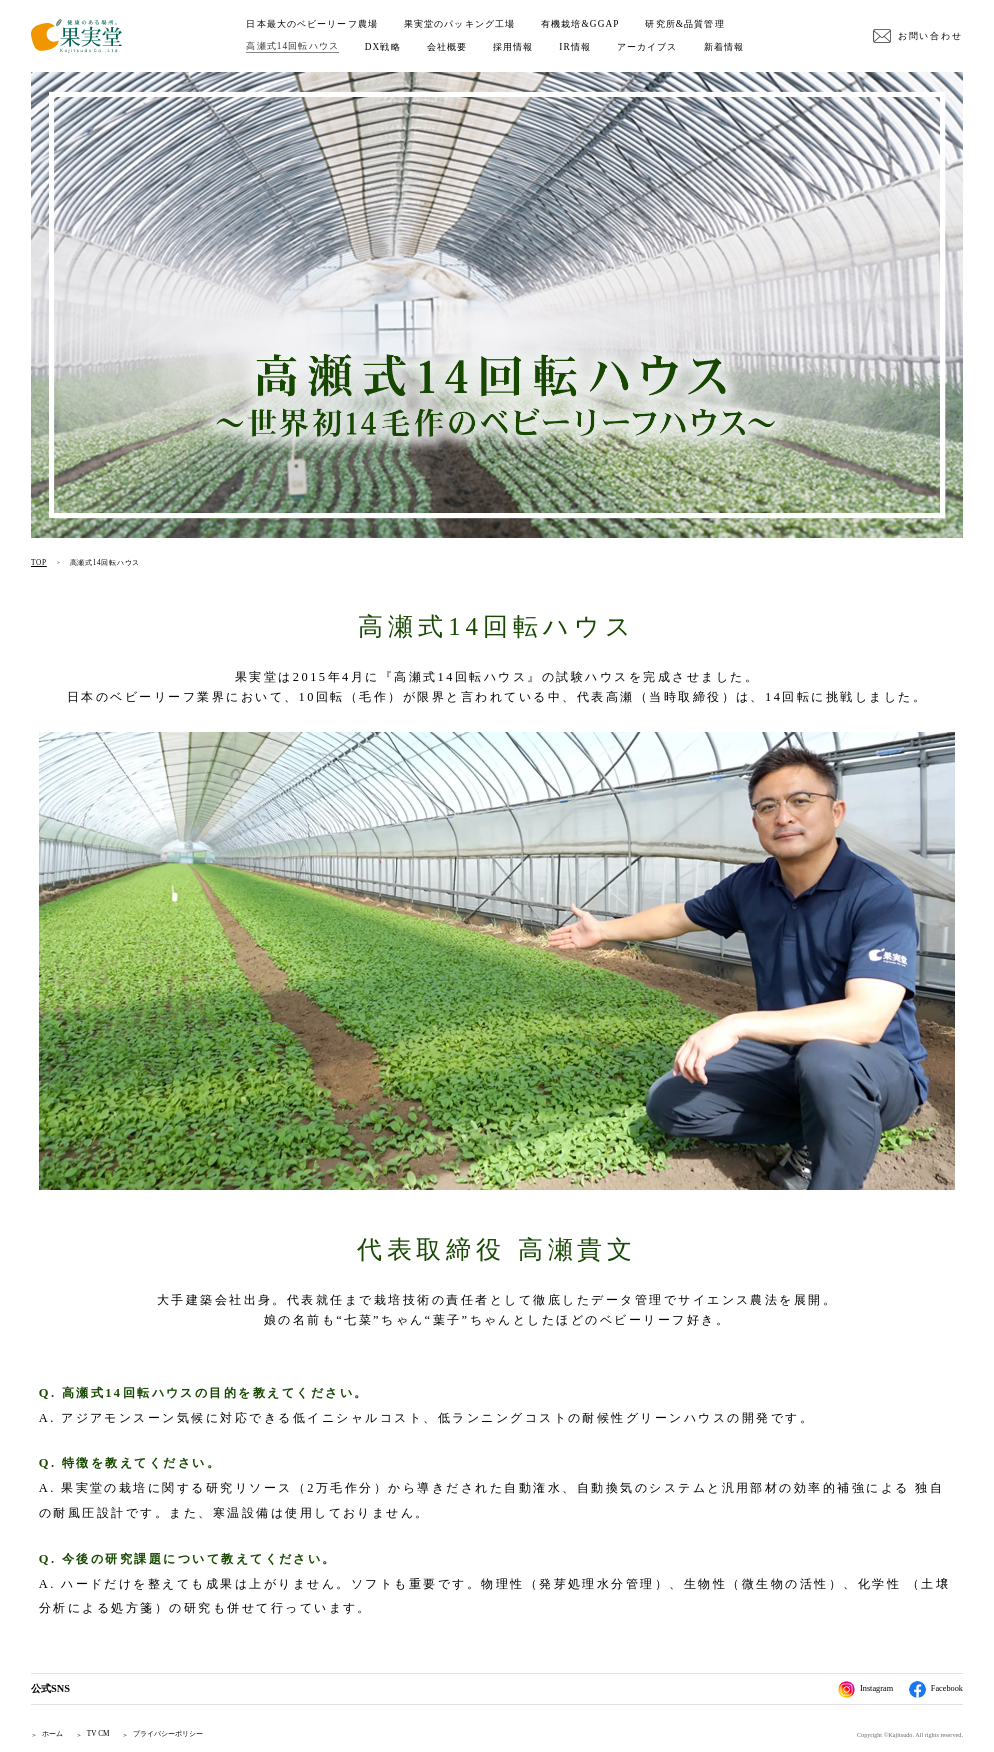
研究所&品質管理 (684, 24)
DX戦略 (383, 47)
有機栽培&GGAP (580, 24)
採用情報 (513, 47)
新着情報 (724, 47)
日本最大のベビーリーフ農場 (312, 24)
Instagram (865, 1689)
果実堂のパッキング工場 (459, 24)
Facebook (936, 1689)
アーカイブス (647, 47)
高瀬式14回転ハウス (292, 46)
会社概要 (447, 47)
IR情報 (575, 47)
